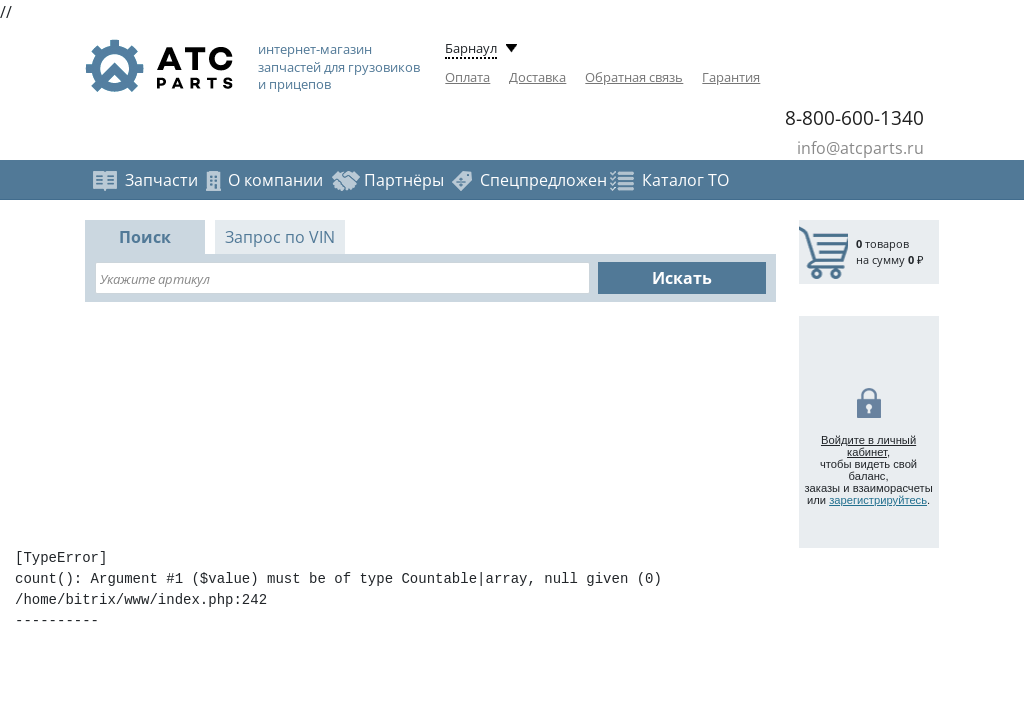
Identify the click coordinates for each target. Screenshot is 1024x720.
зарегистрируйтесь (878, 500)
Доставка (537, 77)
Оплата (467, 77)
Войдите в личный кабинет (868, 446)
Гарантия (731, 77)
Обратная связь (634, 77)
